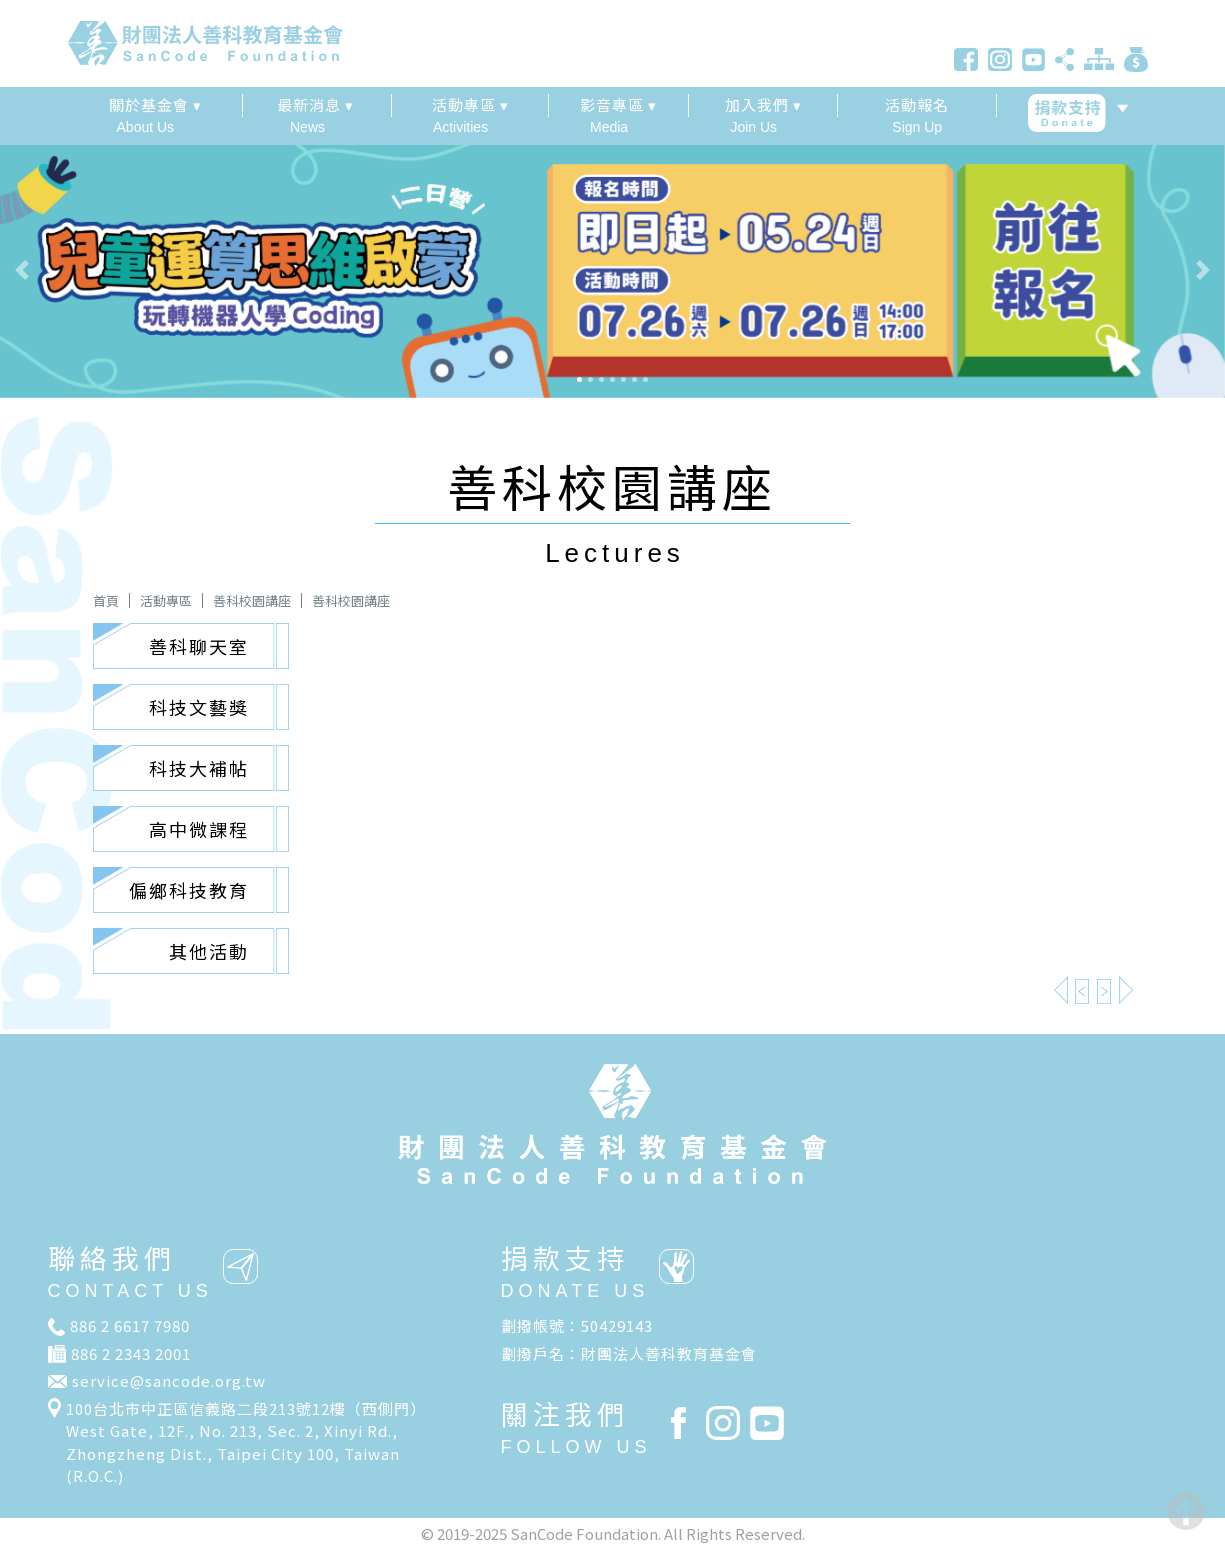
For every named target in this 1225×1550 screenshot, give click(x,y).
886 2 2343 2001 (131, 1353)
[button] (92, 270)
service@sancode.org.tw (169, 1380)
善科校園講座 (252, 600)
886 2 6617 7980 (130, 1325)
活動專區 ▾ (470, 104)
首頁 (106, 600)
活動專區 (166, 600)
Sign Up (917, 114)
